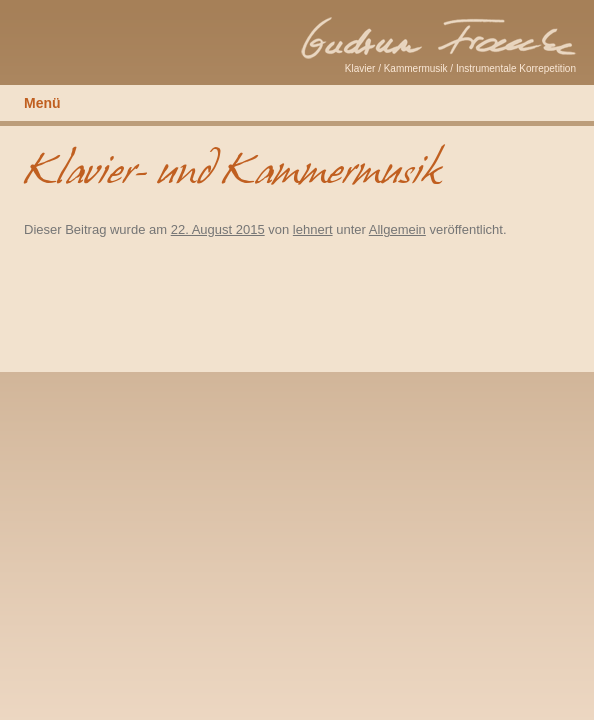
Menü (42, 103)
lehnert (313, 229)
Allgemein (397, 229)
